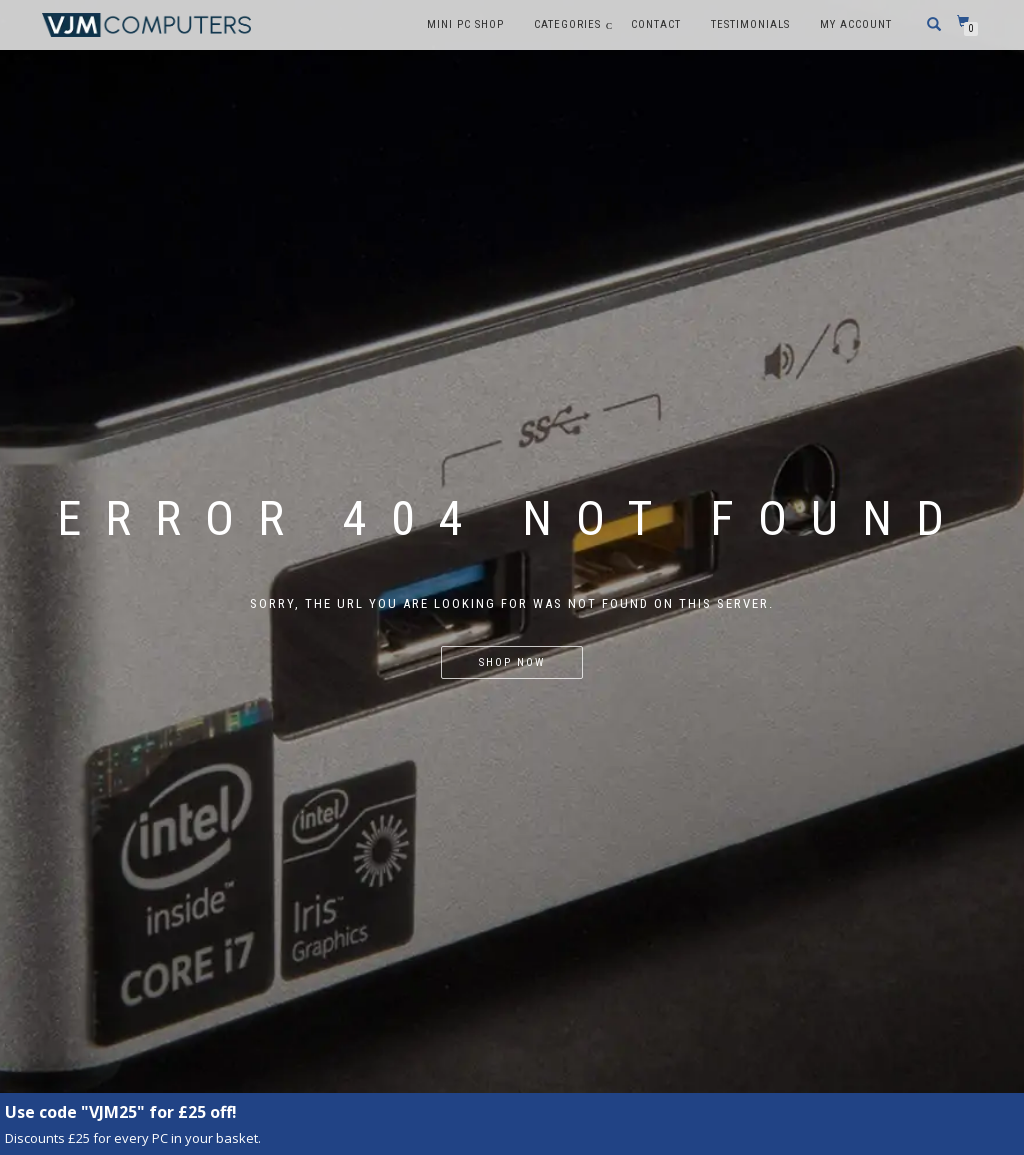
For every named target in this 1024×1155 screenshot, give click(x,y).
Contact (656, 24)
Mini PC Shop (465, 24)
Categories (567, 24)
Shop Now (512, 662)
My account (856, 24)
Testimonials (750, 24)
